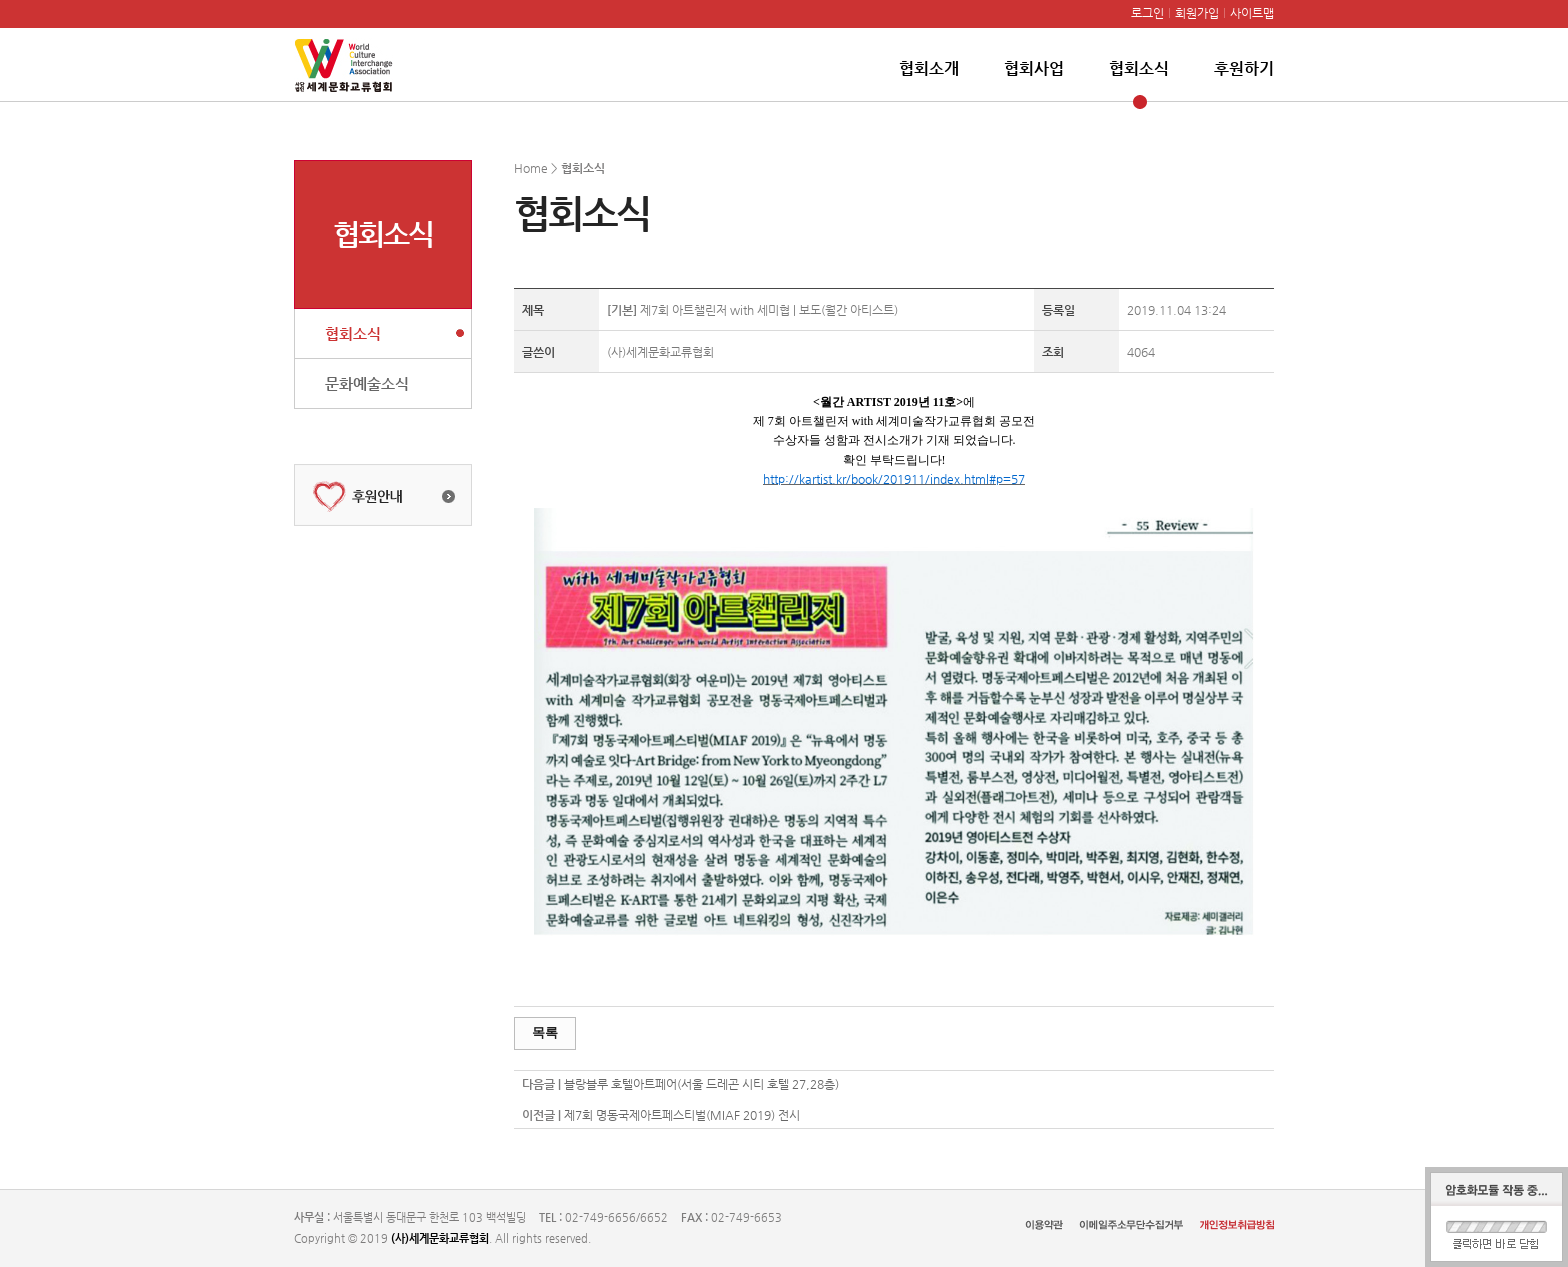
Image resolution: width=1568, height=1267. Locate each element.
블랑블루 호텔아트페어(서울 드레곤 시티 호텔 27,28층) (701, 1084)
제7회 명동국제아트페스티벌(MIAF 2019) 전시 (682, 1115)
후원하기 (1244, 68)
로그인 (1147, 13)
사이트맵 (1252, 13)
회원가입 (1197, 13)
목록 (545, 1032)
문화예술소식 (367, 383)
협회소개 (929, 68)
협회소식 (1139, 68)
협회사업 (1034, 68)
